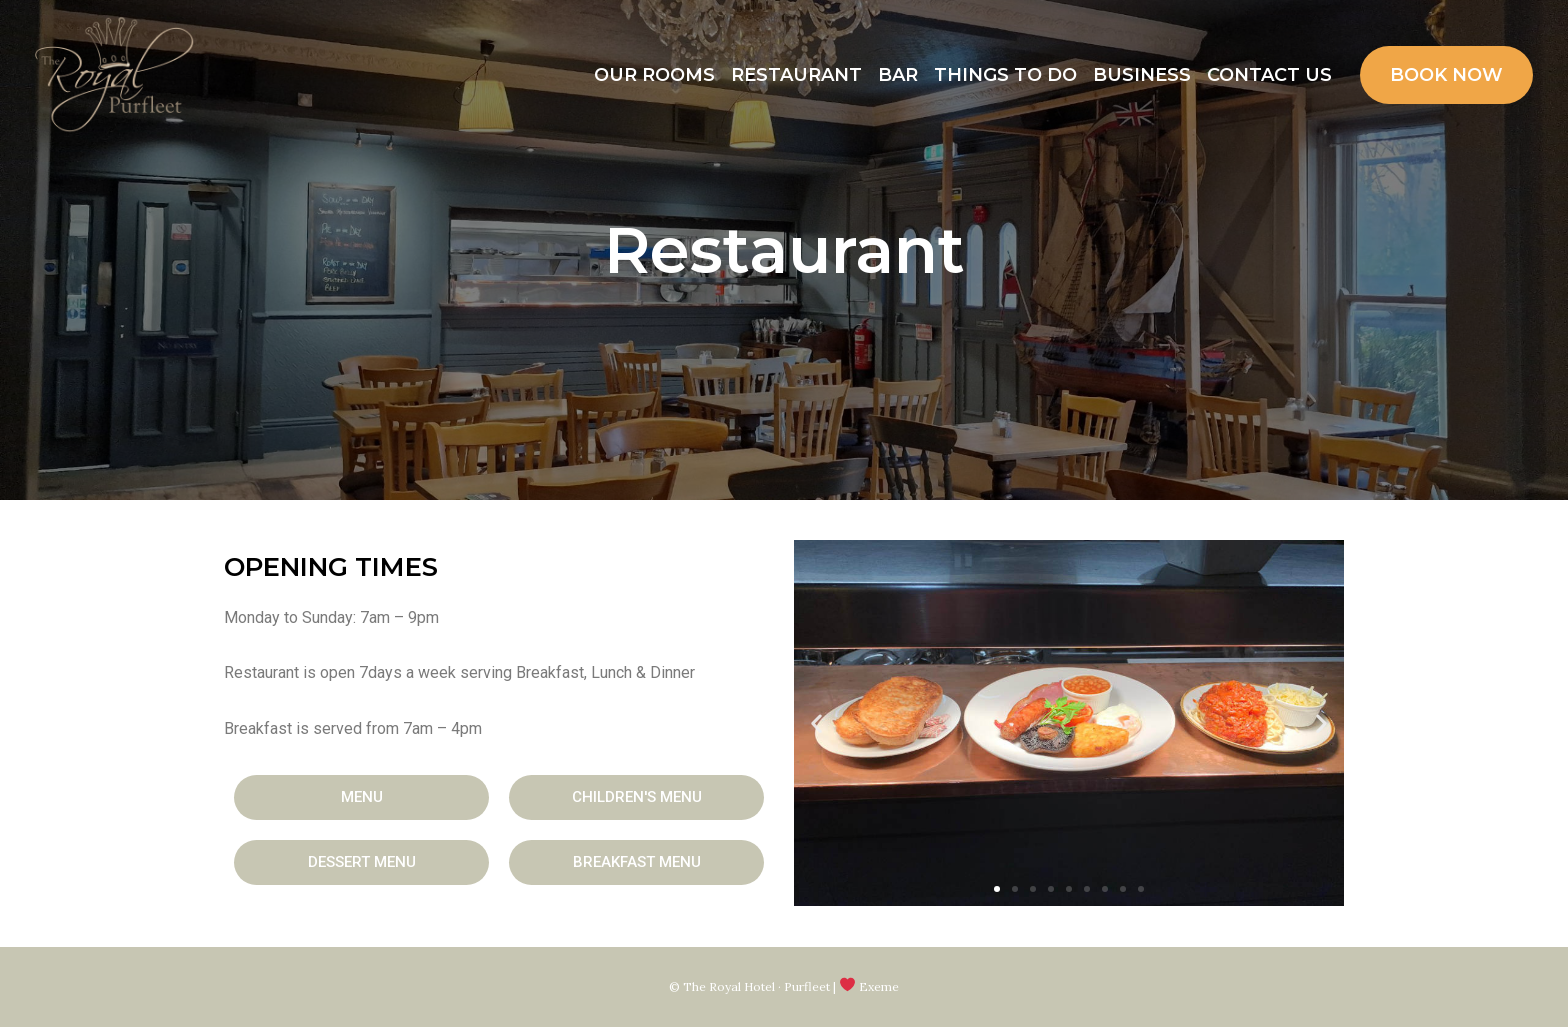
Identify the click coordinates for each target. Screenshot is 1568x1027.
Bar (898, 75)
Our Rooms (654, 75)
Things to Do (1005, 75)
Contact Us (1269, 75)
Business (1142, 75)
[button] (361, 797)
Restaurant (796, 75)
